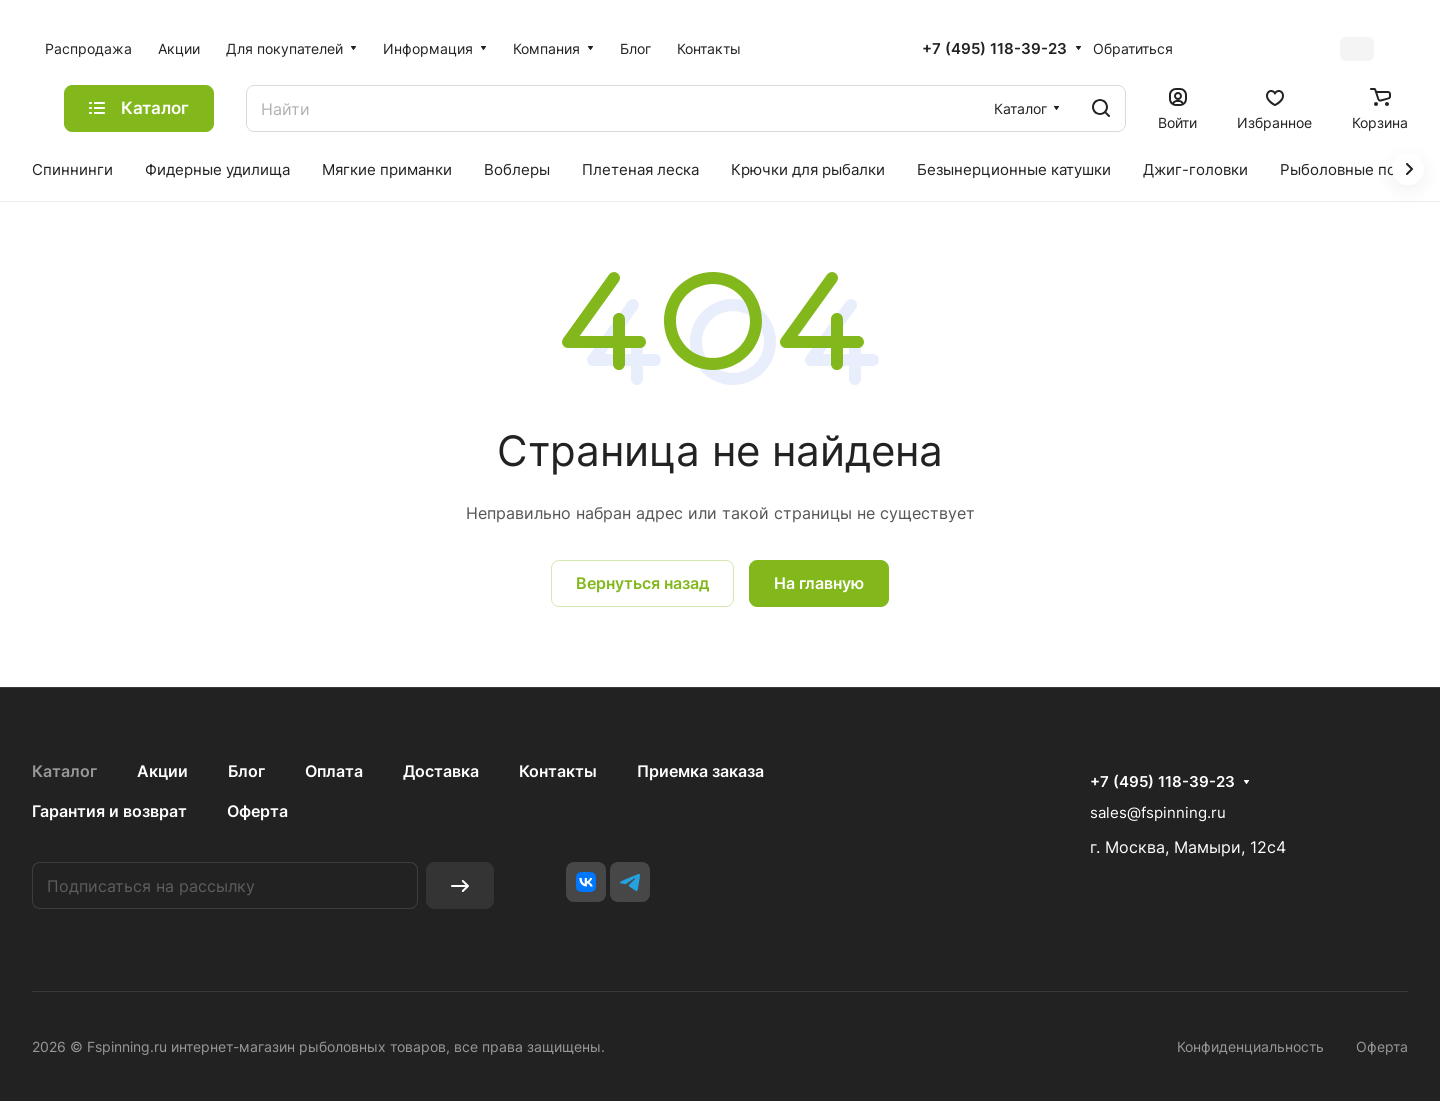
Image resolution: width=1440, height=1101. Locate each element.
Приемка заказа (700, 771)
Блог (246, 771)
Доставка (441, 771)
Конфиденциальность (1250, 1046)
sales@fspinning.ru (1158, 812)
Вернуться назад (642, 583)
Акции (162, 771)
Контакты (558, 771)
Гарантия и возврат (109, 811)
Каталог (64, 771)
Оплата (334, 771)
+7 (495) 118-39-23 (994, 49)
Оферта (257, 811)
